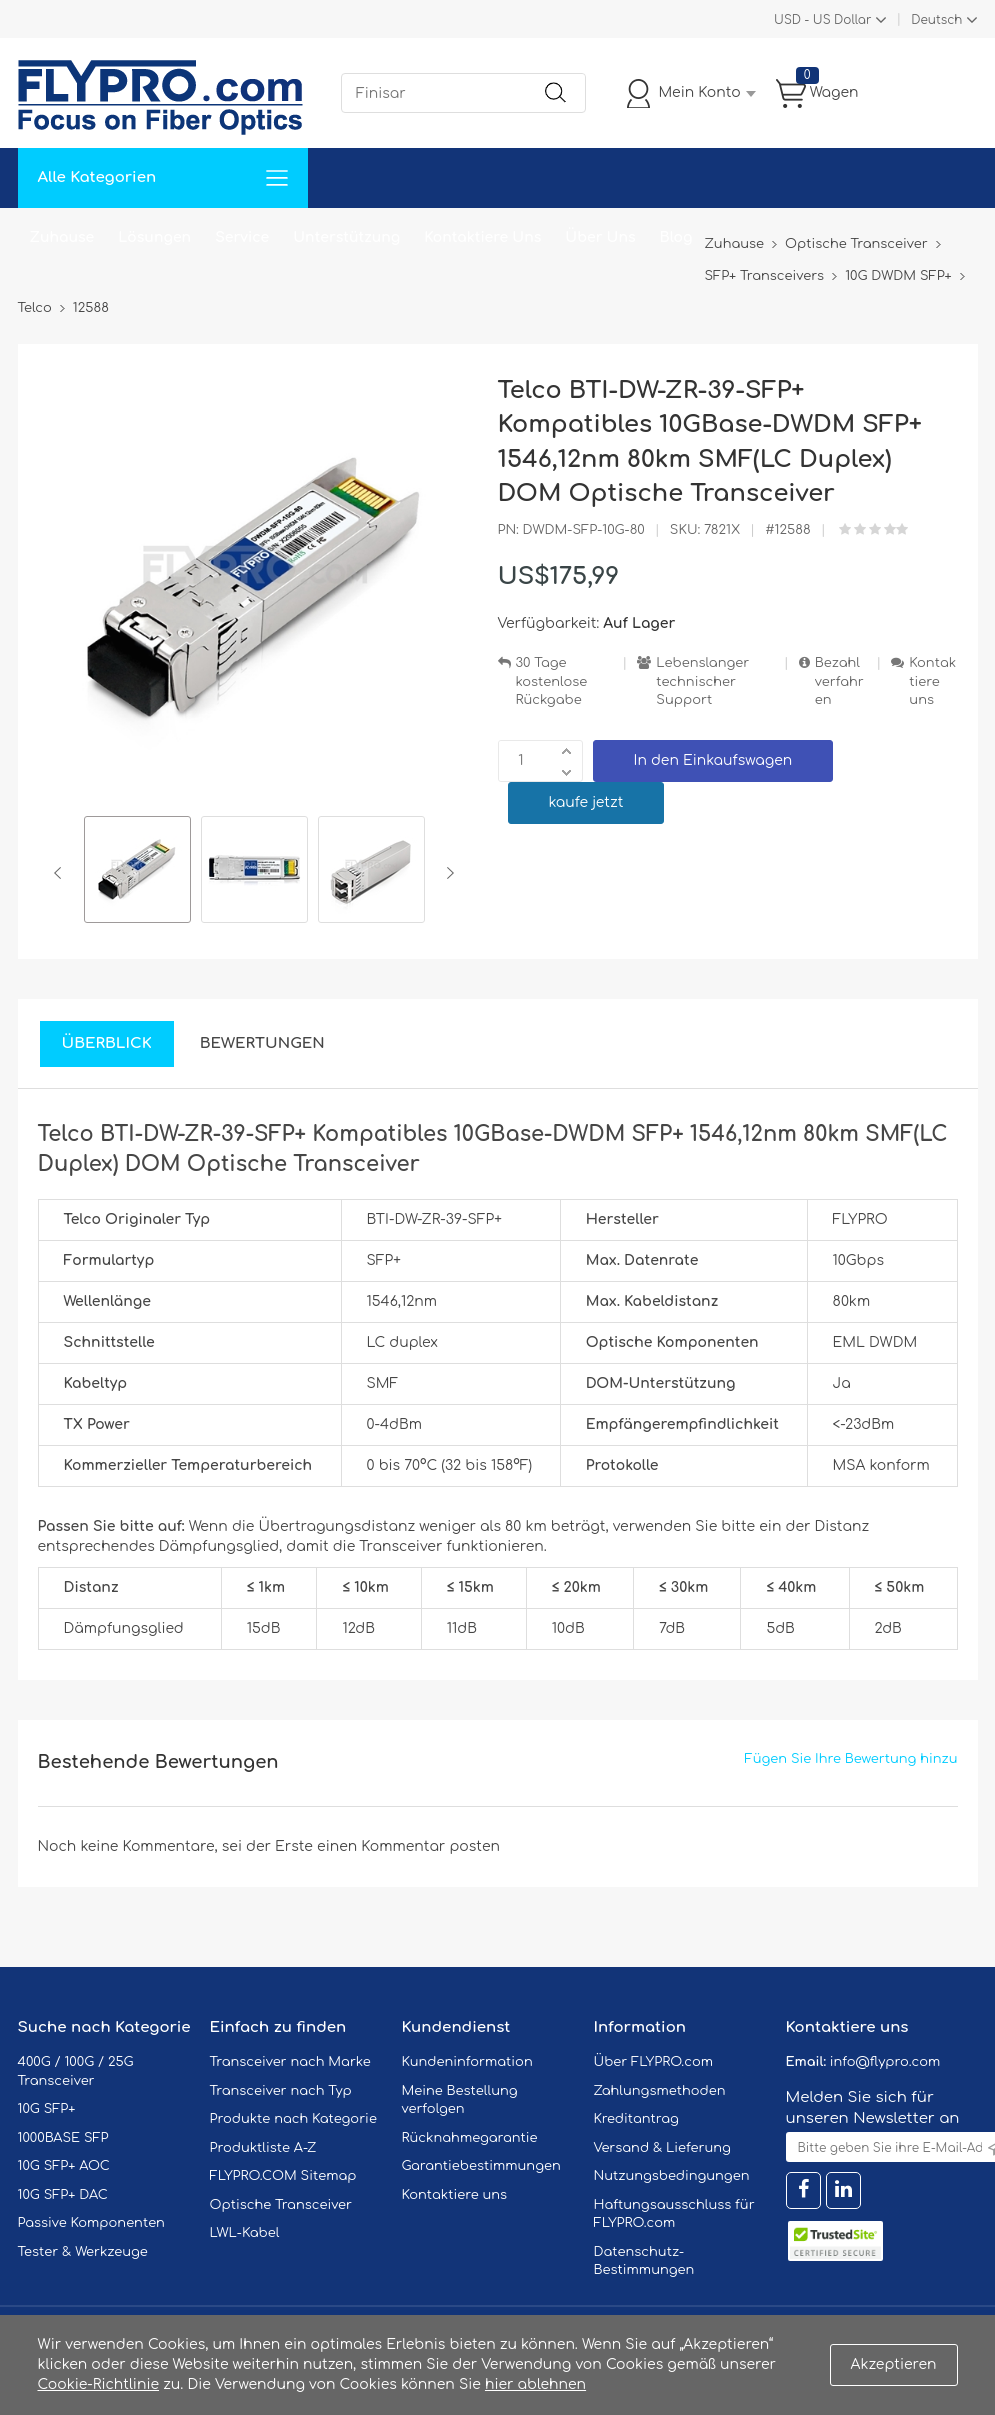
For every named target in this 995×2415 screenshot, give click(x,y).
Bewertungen (262, 1043)
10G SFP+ (47, 2109)
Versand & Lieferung (662, 2148)
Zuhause (62, 237)
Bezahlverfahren (839, 681)
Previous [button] (61, 873)
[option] (137, 872)
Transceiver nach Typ (281, 2091)
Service (242, 237)
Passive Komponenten (91, 2223)
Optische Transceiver (281, 2205)
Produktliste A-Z (263, 2148)
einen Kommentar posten (408, 1846)
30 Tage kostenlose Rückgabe (552, 681)
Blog (676, 237)
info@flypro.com (885, 2062)
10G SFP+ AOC (64, 2166)
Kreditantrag (636, 2119)
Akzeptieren (894, 2364)
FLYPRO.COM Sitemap (283, 2176)
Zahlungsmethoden (660, 2091)
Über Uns (600, 237)
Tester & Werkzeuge (83, 2252)
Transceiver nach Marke (290, 2062)
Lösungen (154, 237)
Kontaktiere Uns (482, 237)
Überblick (107, 1043)
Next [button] (446, 873)
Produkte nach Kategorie (293, 2119)
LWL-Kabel (245, 2233)
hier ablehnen (535, 2384)
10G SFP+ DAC (63, 2195)
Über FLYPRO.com (654, 2062)
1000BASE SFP (63, 2138)
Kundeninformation (467, 2062)
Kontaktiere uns (932, 681)
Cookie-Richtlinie (99, 2384)
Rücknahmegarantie (470, 2138)
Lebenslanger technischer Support (702, 681)
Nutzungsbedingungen (672, 2176)
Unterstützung (346, 237)
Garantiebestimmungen (481, 2166)
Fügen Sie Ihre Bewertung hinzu (851, 1759)
